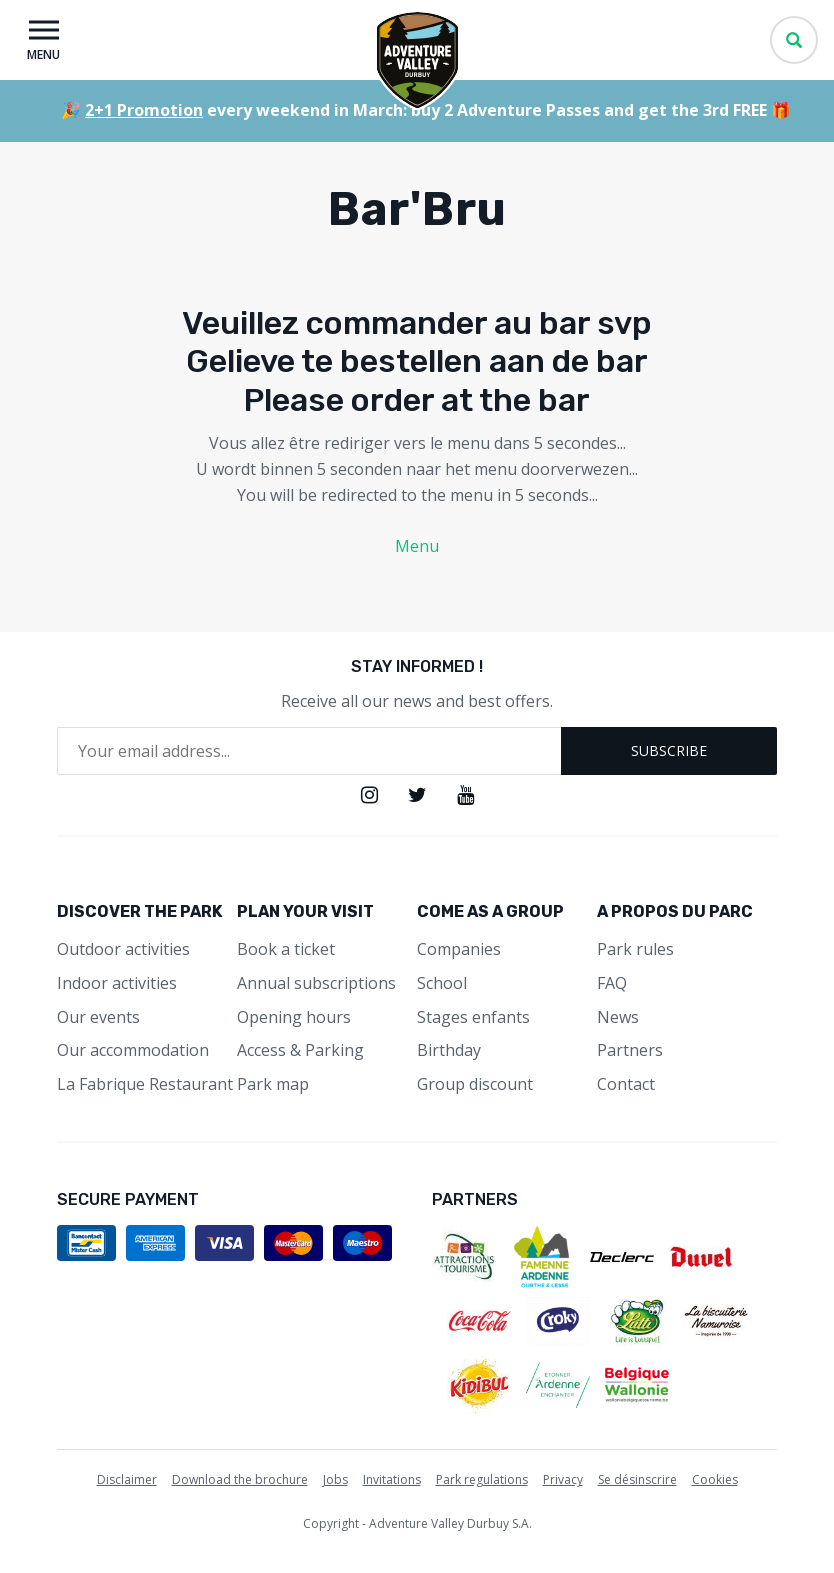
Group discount (475, 1084)
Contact (626, 1084)
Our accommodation (133, 1050)
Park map (273, 1084)
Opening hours (294, 1017)
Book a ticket (286, 949)
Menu (417, 546)
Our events (98, 1017)
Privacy (563, 1479)
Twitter (417, 795)
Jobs (335, 1479)
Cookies (715, 1479)
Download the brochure (240, 1479)
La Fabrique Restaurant (145, 1084)
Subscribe (669, 750)
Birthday (449, 1050)
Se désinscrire (637, 1479)
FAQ (612, 983)
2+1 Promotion (144, 110)
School (442, 983)
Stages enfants (473, 1017)
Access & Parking (300, 1050)
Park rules (635, 949)
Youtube (465, 795)
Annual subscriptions (316, 983)
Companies (459, 949)
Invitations (392, 1479)
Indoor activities (117, 983)
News (618, 1017)
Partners (630, 1050)
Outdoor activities (123, 949)
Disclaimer (127, 1479)
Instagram (369, 795)
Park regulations (482, 1479)
